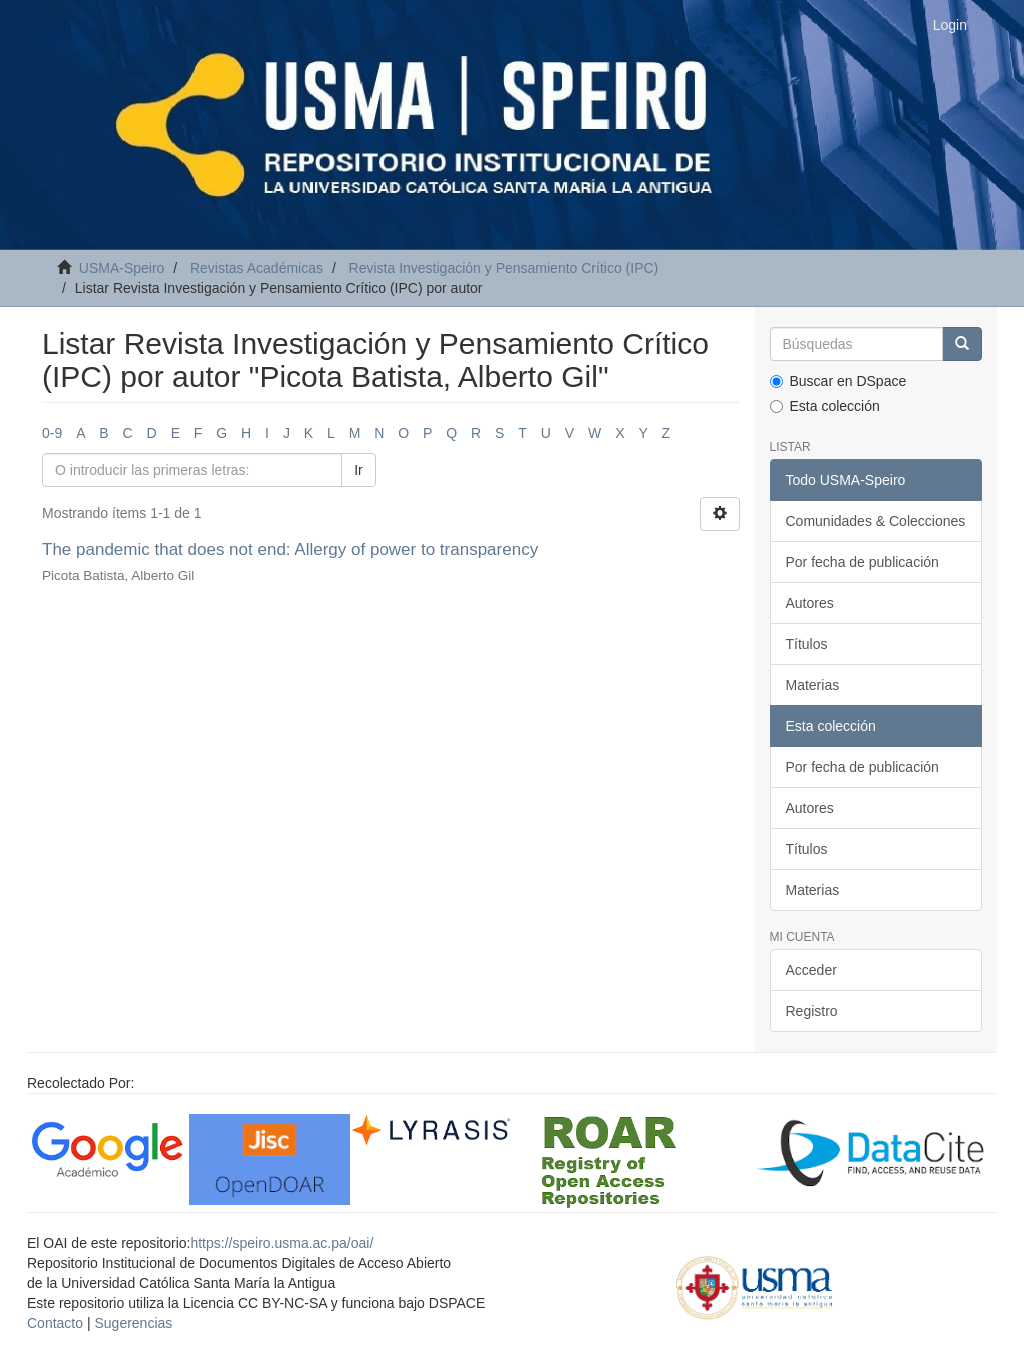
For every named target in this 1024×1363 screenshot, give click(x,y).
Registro (812, 1011)
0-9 (52, 433)
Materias (813, 685)
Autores (810, 603)
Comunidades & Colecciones (876, 521)
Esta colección (825, 406)
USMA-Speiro (122, 268)
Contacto (55, 1323)
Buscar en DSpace (838, 381)
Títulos (807, 644)
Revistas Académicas (256, 268)
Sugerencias (133, 1323)
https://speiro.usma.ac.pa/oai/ (281, 1243)
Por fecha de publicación (862, 562)
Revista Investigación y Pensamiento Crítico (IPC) (504, 268)
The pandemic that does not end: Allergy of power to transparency (290, 549)
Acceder (811, 970)
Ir (358, 470)
